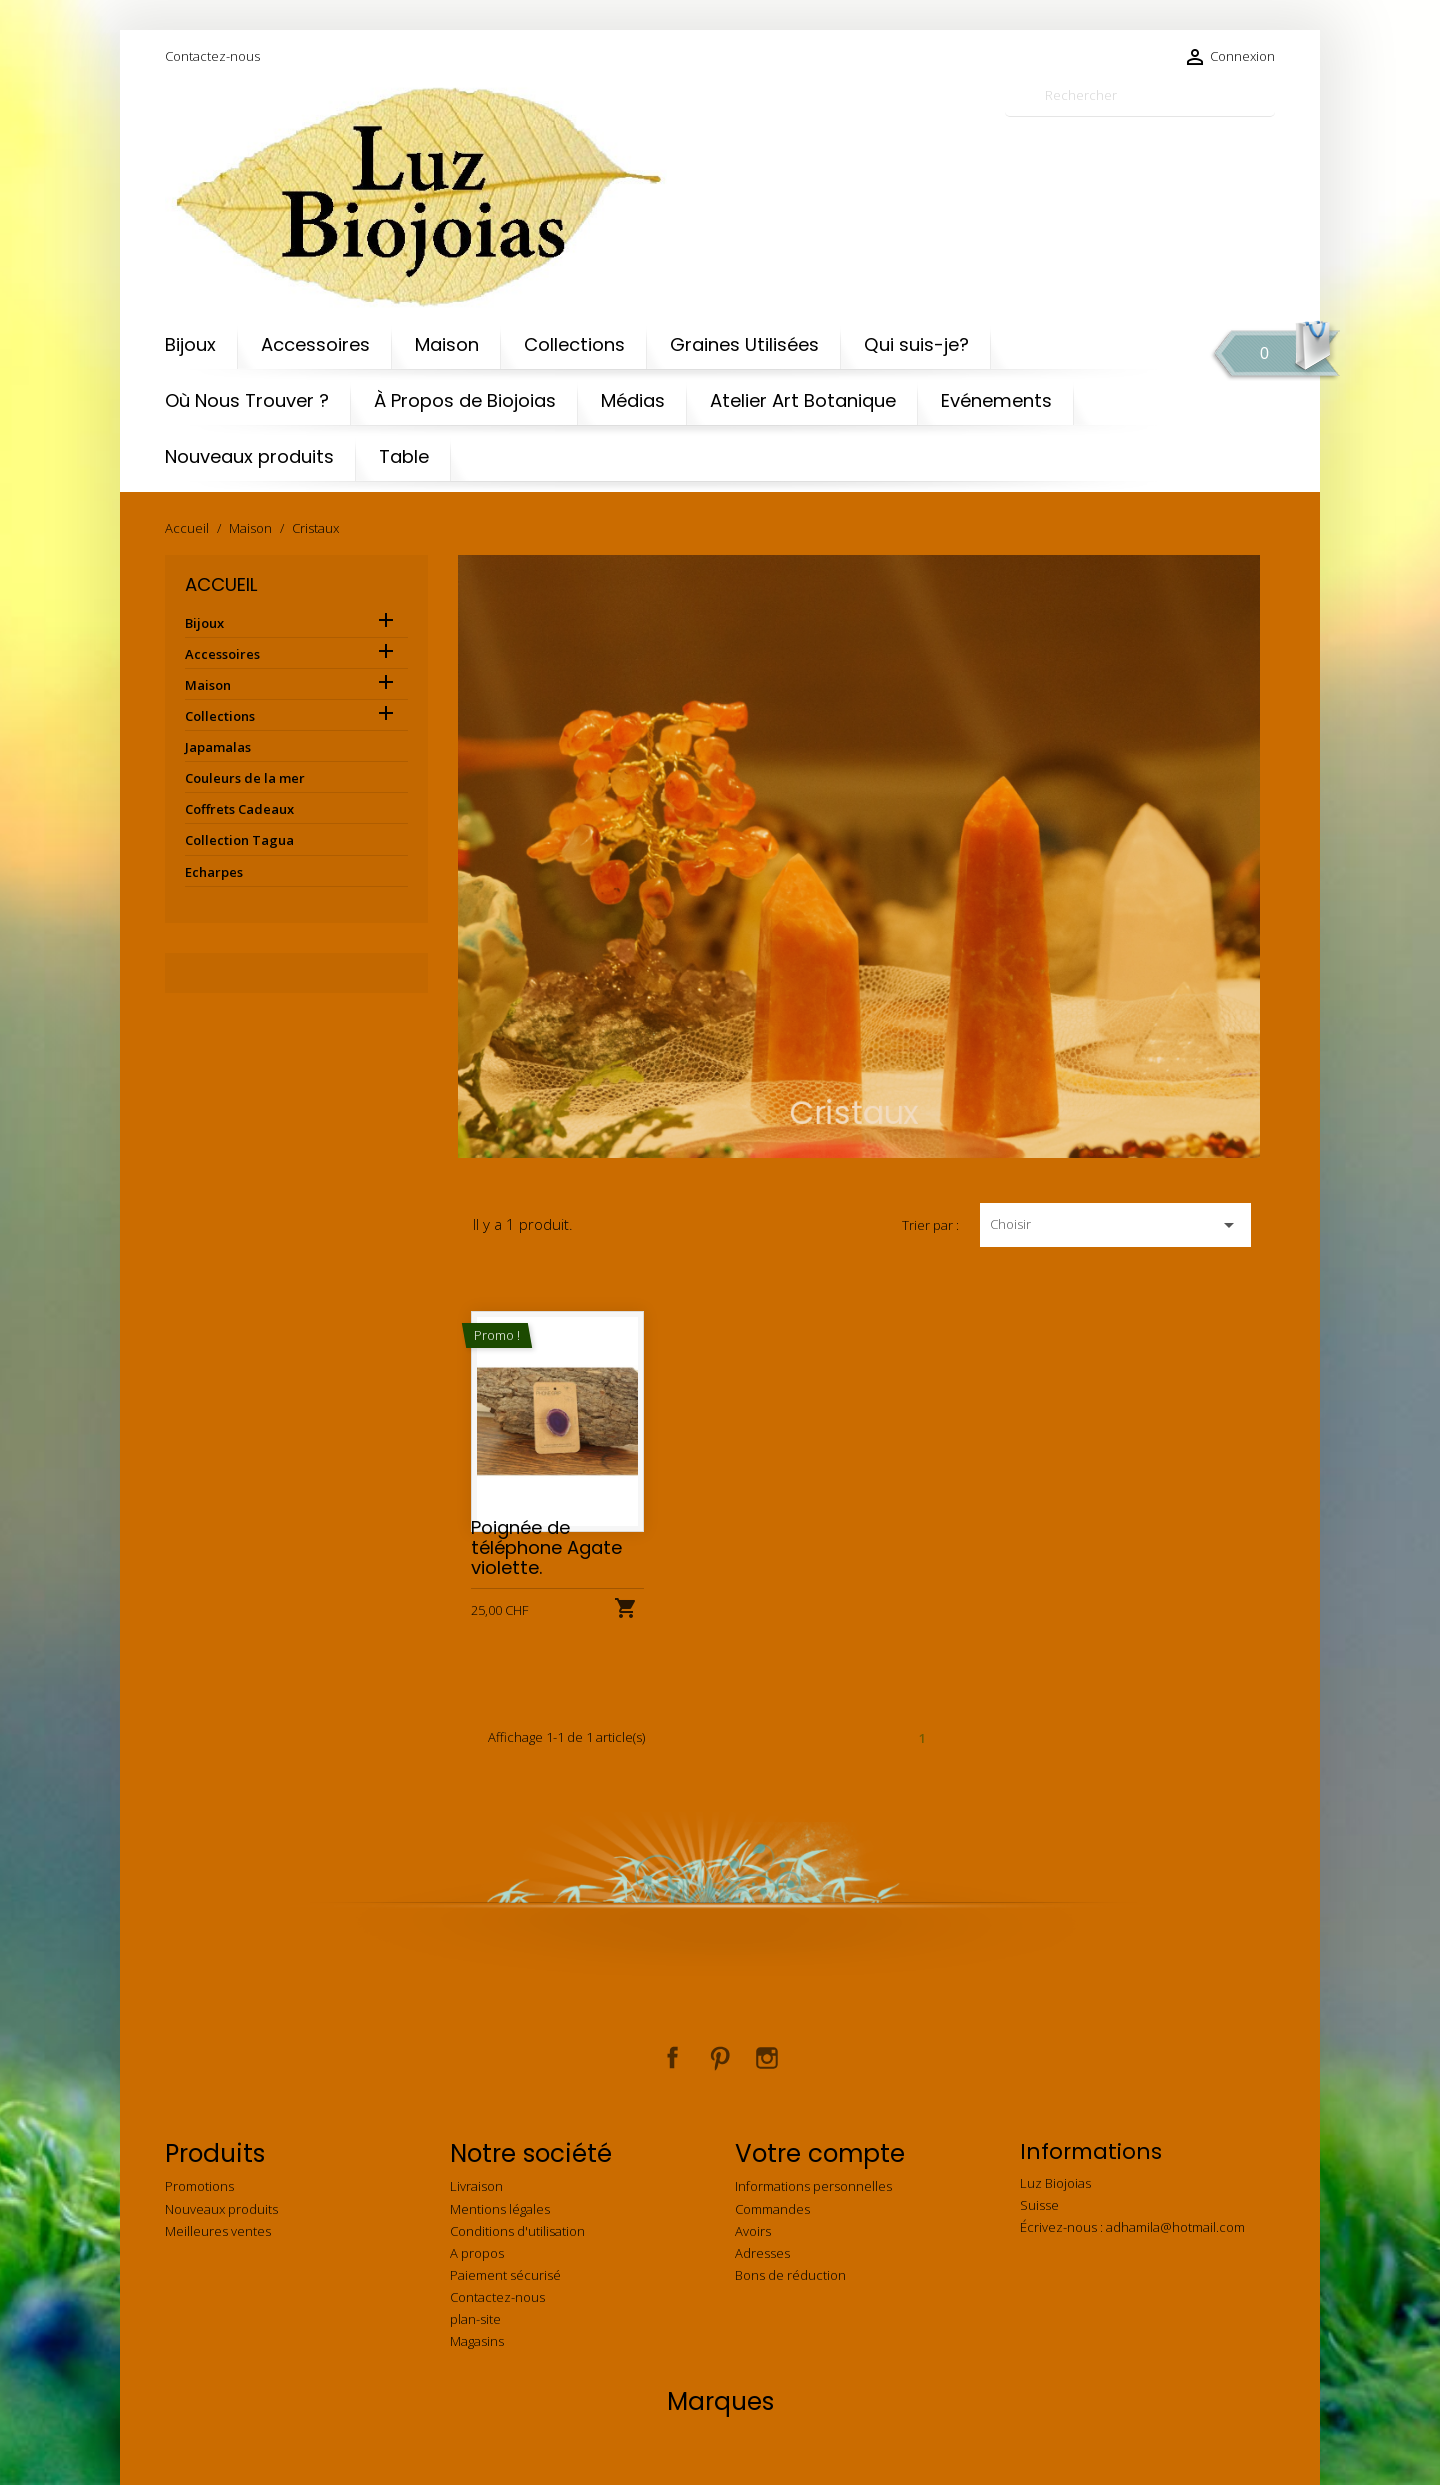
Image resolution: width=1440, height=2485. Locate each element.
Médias (633, 400)
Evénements (996, 400)
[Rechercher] (1140, 95)
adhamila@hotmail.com (1175, 2227)
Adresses (762, 2253)
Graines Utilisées (744, 344)
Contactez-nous (212, 56)
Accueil (221, 584)
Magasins (477, 2341)
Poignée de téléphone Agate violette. (546, 1547)
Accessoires (315, 344)
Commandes (772, 2209)
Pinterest (720, 2058)
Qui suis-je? (916, 344)
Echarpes (214, 872)
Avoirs (753, 2231)
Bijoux (190, 344)
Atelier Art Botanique (803, 400)
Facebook (673, 2058)
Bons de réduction (790, 2275)
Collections (574, 344)
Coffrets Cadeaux (239, 809)
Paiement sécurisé (505, 2275)
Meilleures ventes (218, 2231)
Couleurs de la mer (245, 778)
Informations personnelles (813, 2186)
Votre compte (820, 2153)
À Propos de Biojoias (465, 400)
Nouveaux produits (249, 456)
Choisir (1115, 1225)
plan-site (475, 2319)
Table (404, 456)
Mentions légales (500, 2209)
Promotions (199, 2186)
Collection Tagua (239, 840)
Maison (447, 344)
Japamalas (218, 747)
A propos (477, 2253)
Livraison (476, 2186)
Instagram (767, 2058)
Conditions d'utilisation (517, 2231)
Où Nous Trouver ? (247, 400)
